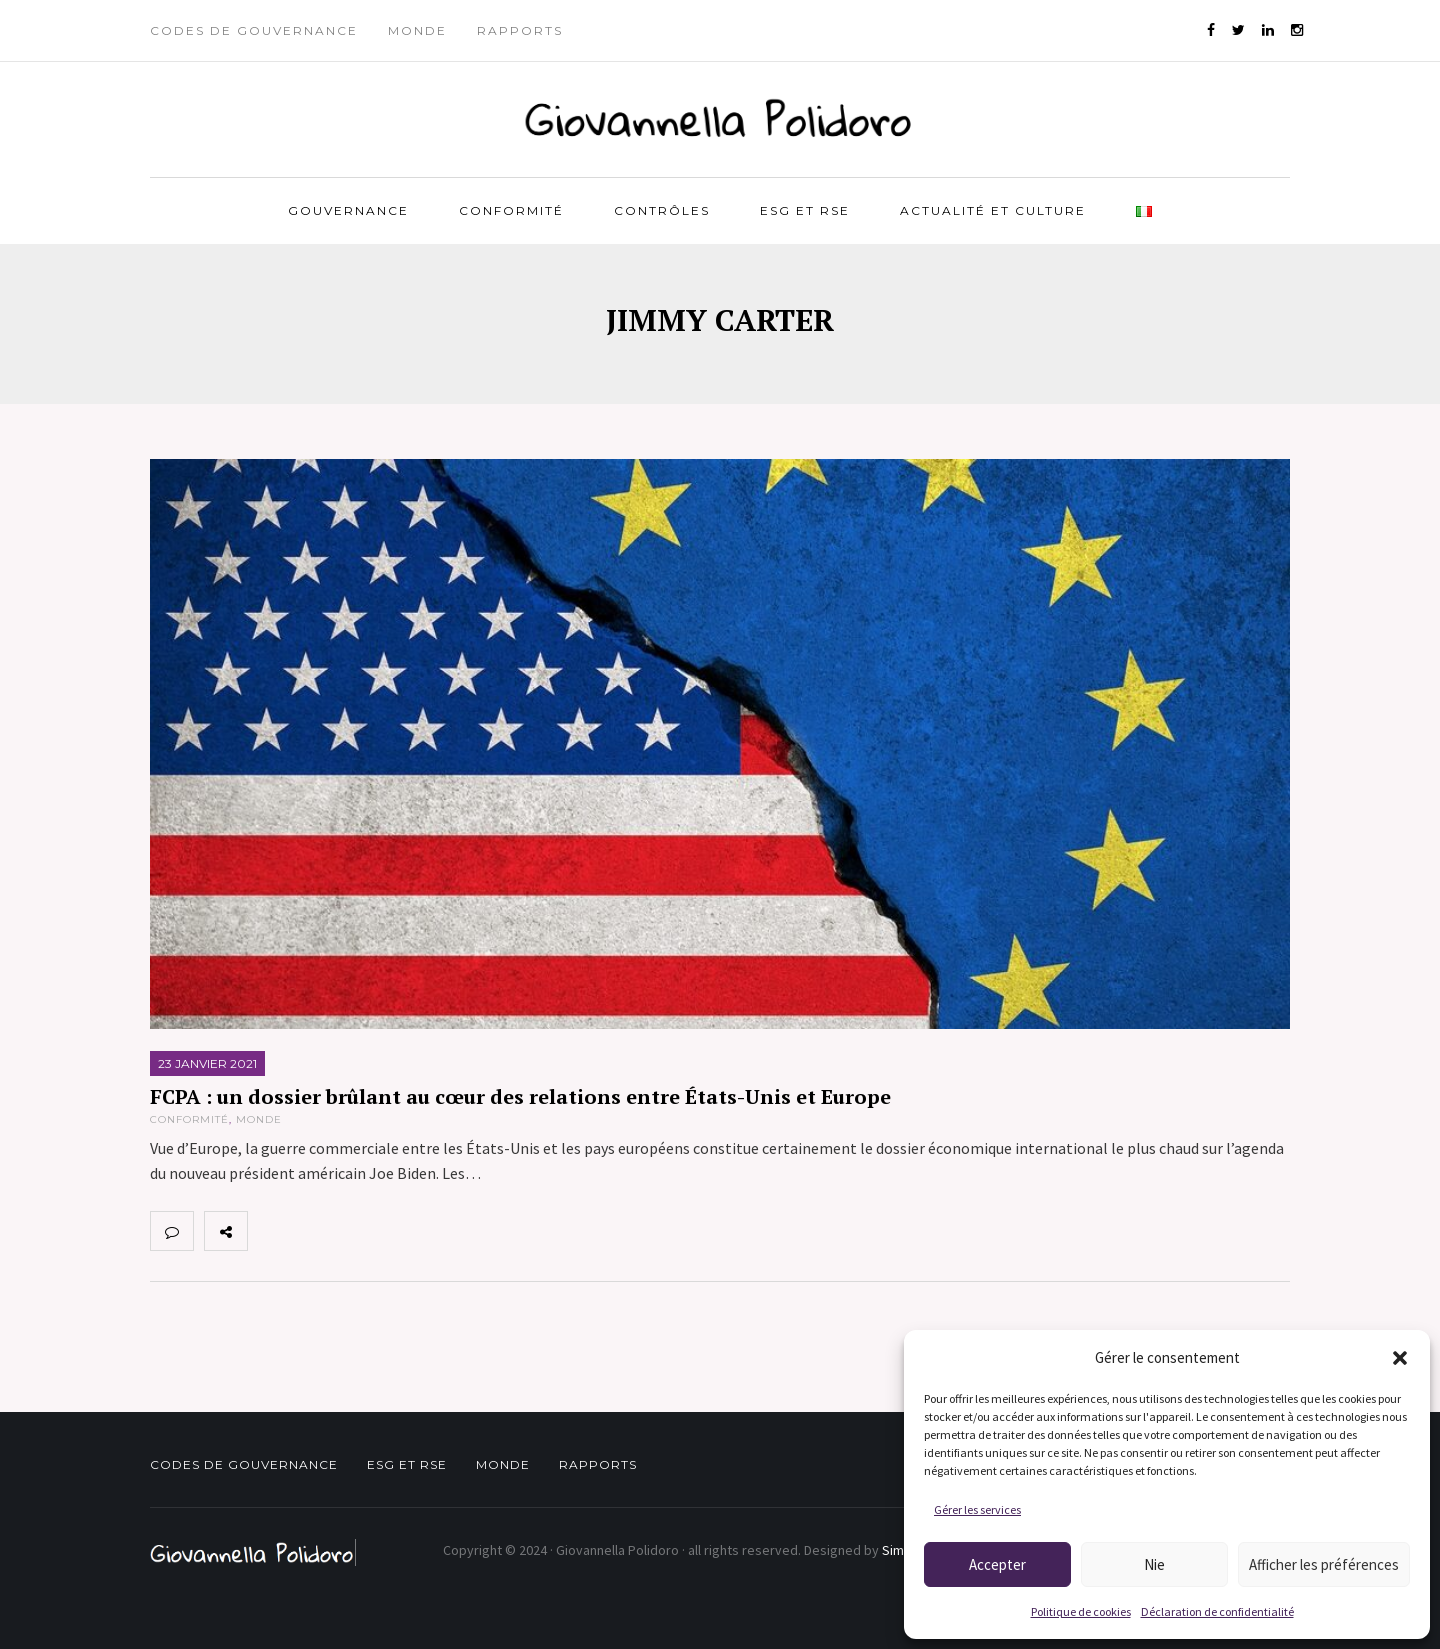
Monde (417, 30)
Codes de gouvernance (254, 30)
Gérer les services (977, 1509)
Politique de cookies (1081, 1611)
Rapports (520, 30)
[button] (1400, 1358)
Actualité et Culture (993, 210)
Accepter (997, 1564)
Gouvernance (348, 210)
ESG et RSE (805, 210)
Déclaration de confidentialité (1217, 1611)
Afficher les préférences (1324, 1564)
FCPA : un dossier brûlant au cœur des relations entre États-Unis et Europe (520, 1096)
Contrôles (662, 210)
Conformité (511, 210)
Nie (1154, 1564)
